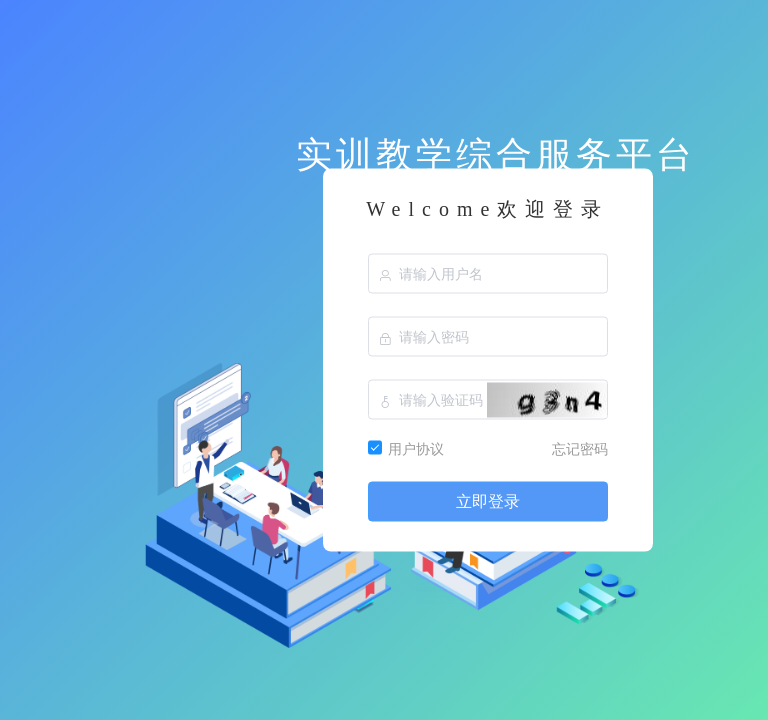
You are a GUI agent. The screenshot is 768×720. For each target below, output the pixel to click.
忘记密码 (580, 449)
